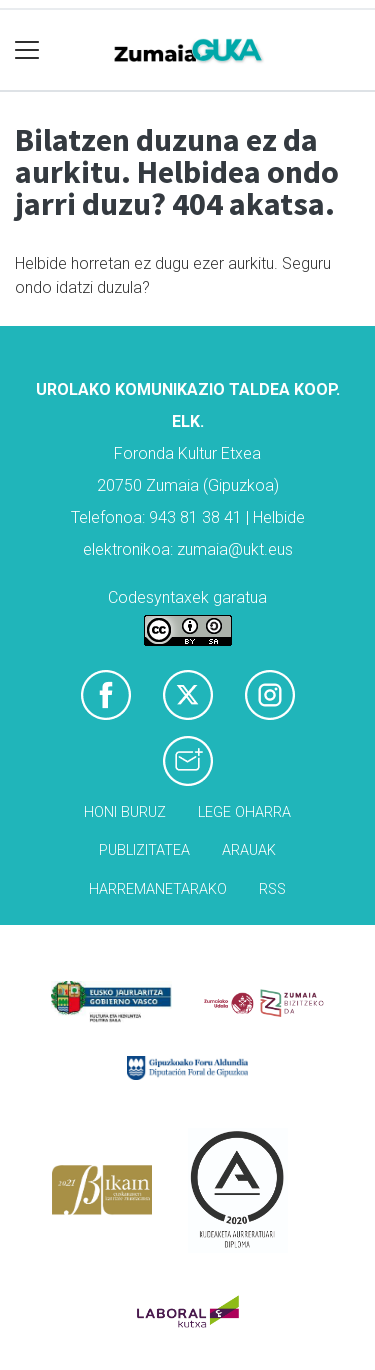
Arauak (249, 850)
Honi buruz (125, 812)
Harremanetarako (158, 889)
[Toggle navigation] (27, 50)
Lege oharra (244, 812)
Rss (272, 889)
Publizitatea (144, 850)
